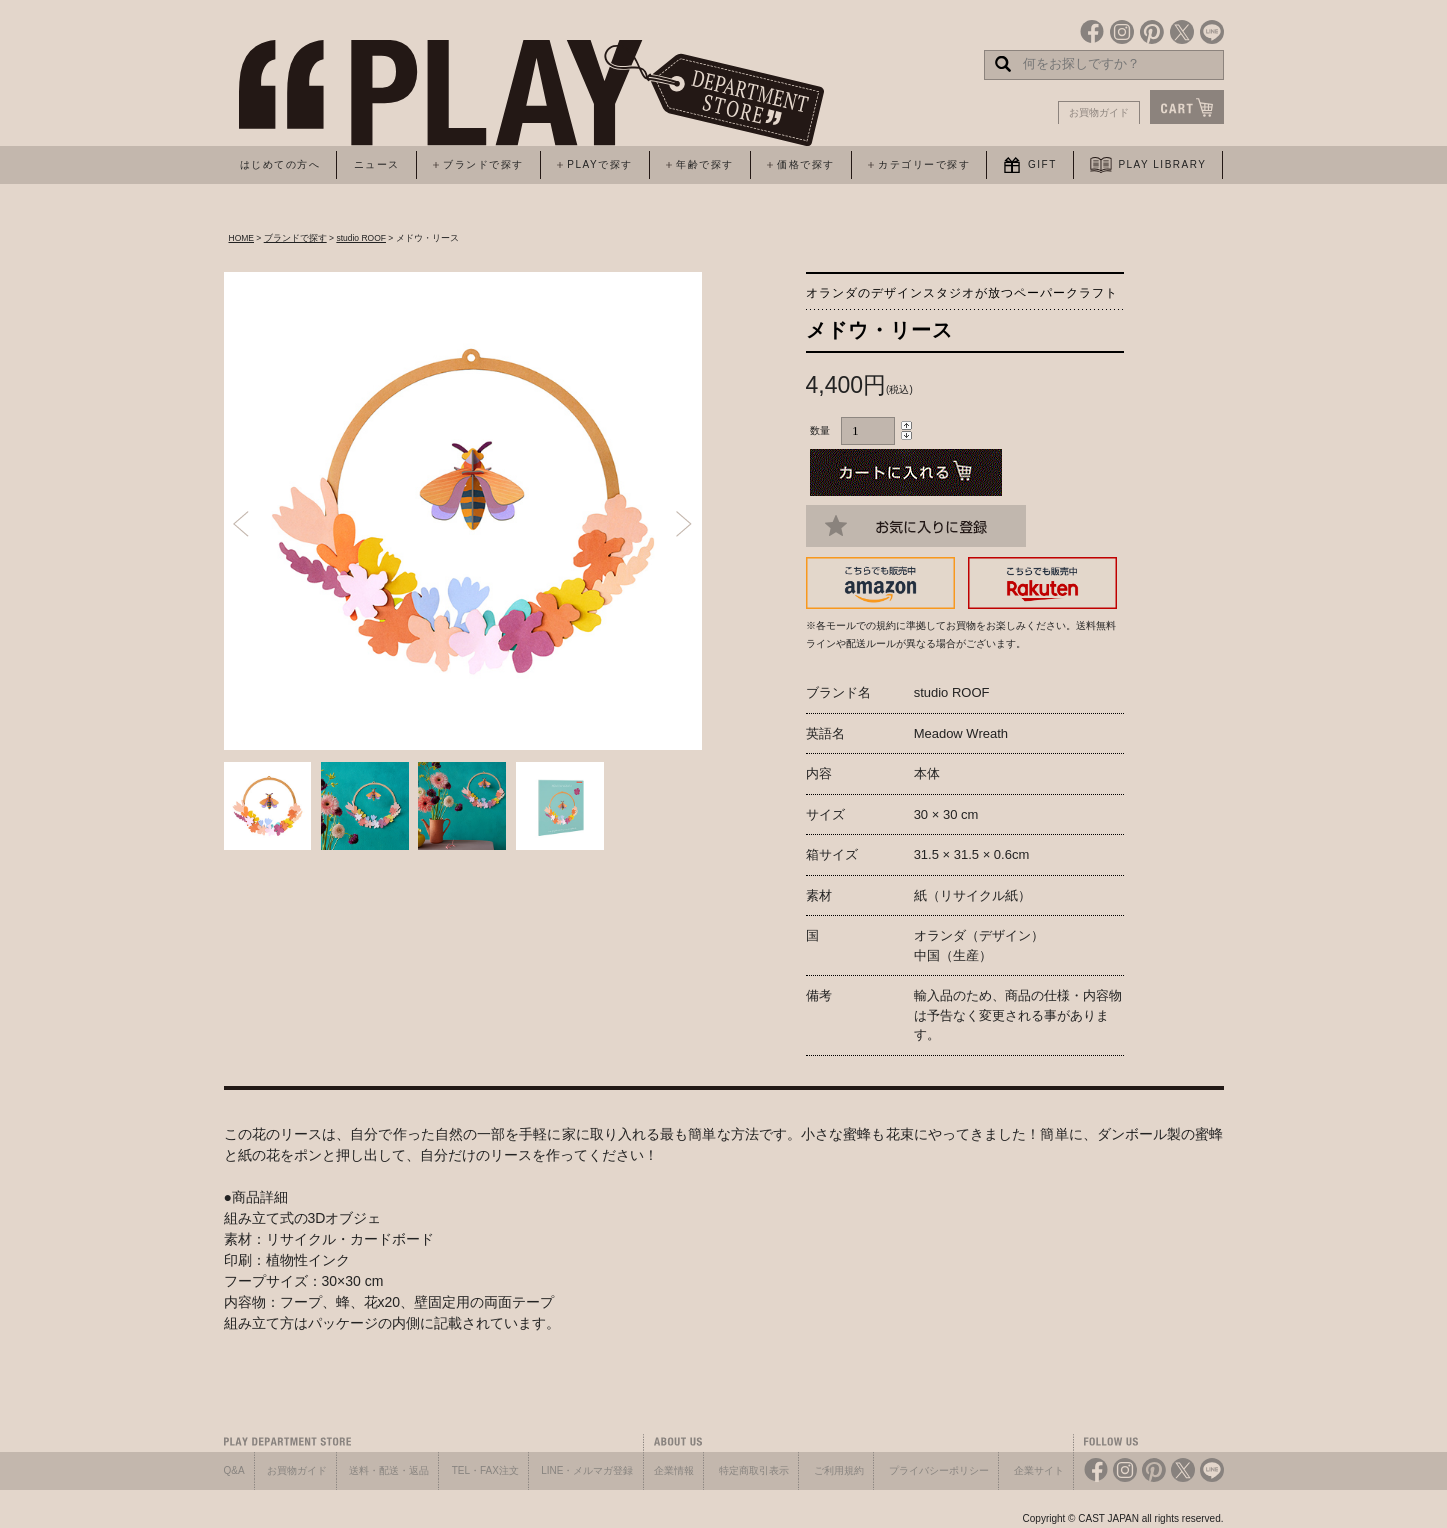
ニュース (377, 164)
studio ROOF (361, 238)
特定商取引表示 (754, 1470)
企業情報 (674, 1470)
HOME (242, 238)
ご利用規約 (839, 1470)
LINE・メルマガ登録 (587, 1470)
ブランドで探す (295, 238)
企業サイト (1039, 1470)
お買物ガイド (1099, 112)
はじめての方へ (280, 164)
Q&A (234, 1470)
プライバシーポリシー (939, 1470)
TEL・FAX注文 (485, 1470)
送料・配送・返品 (389, 1470)
